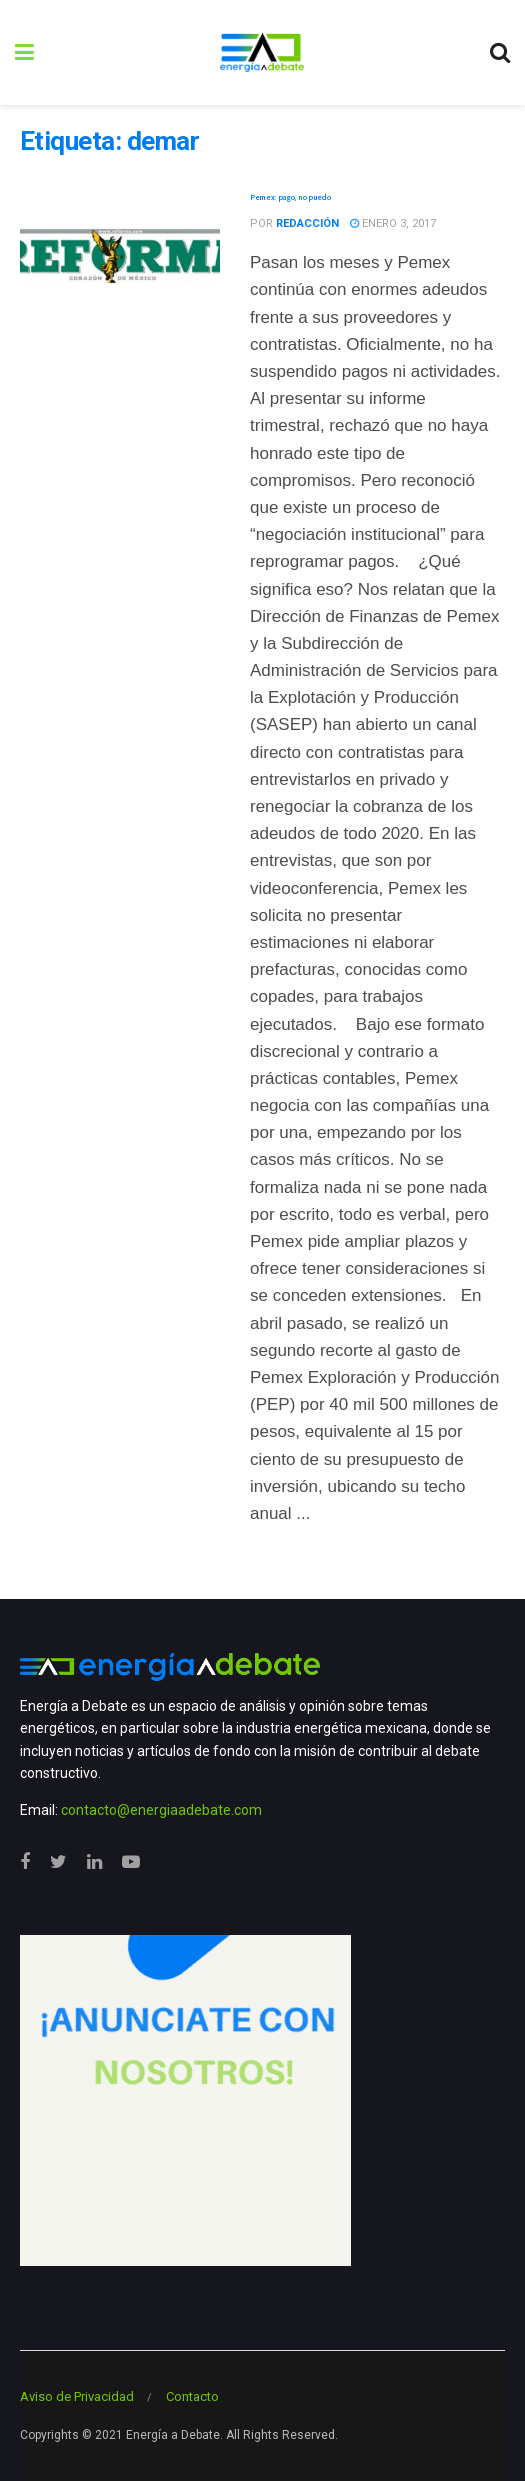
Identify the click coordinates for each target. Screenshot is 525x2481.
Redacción (307, 223)
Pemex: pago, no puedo (290, 197)
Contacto (192, 2396)
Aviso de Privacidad (77, 2396)
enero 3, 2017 (393, 223)
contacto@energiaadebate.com (161, 1810)
